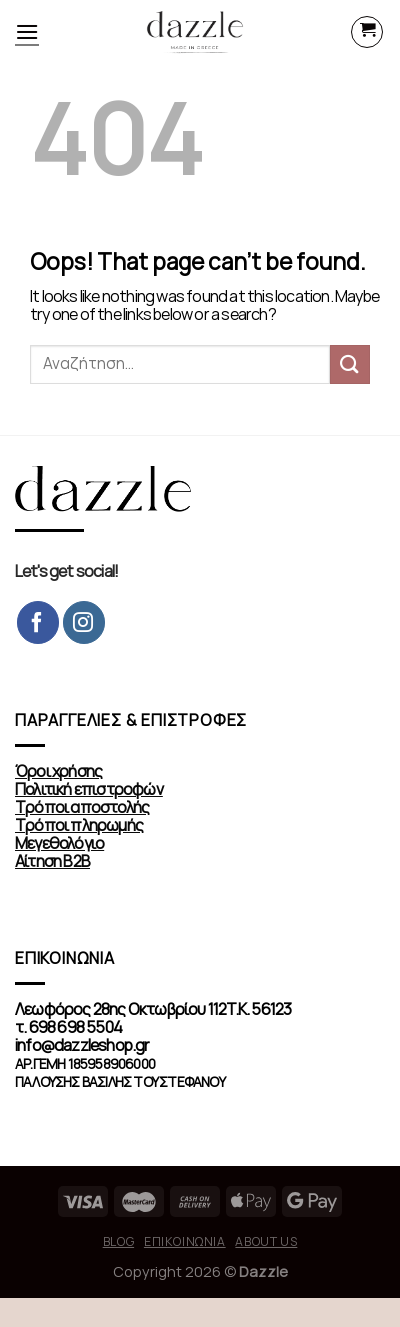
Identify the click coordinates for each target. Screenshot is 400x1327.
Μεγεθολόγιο (59, 843)
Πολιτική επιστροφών (89, 789)
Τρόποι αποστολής (82, 807)
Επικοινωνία (185, 1242)
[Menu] (27, 31)
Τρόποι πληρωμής (79, 825)
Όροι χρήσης (58, 771)
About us (266, 1242)
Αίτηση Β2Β (52, 861)
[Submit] (350, 364)
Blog (118, 1242)
